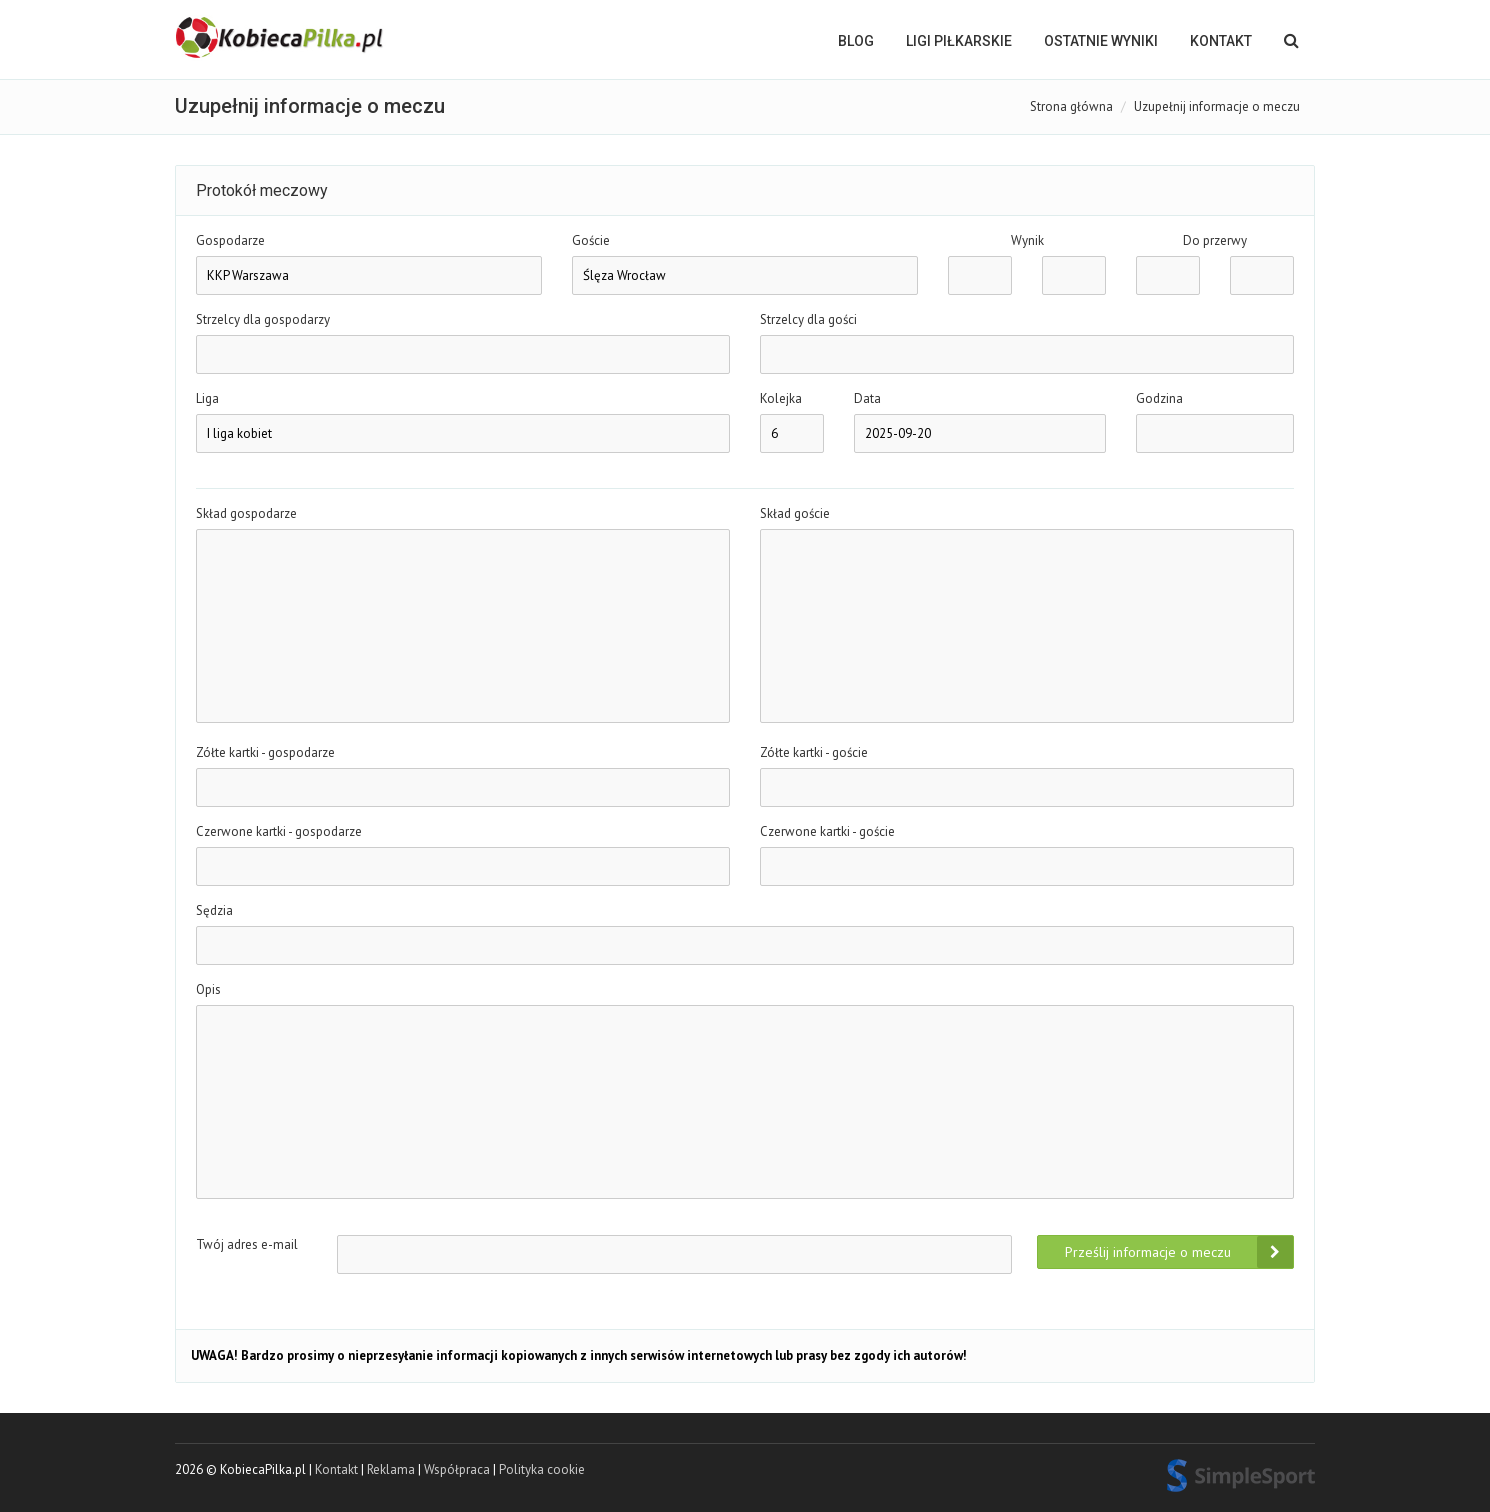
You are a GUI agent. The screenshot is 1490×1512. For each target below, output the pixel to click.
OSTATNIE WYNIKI (1101, 41)
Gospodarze (230, 240)
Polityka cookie (542, 1469)
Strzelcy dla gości (808, 319)
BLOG (856, 41)
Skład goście (795, 513)
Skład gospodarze (246, 513)
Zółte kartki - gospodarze (265, 752)
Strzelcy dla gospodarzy (263, 319)
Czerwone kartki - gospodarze (279, 831)
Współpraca (457, 1469)
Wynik (1027, 240)
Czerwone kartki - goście (827, 831)
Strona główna (1071, 106)
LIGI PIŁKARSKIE (959, 41)
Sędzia (214, 910)
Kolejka (781, 398)
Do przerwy (1215, 240)
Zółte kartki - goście (814, 752)
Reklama (391, 1469)
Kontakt (1221, 41)
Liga (207, 398)
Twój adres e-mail (247, 1244)
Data (867, 398)
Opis (208, 989)
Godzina (1159, 398)
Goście (591, 240)
